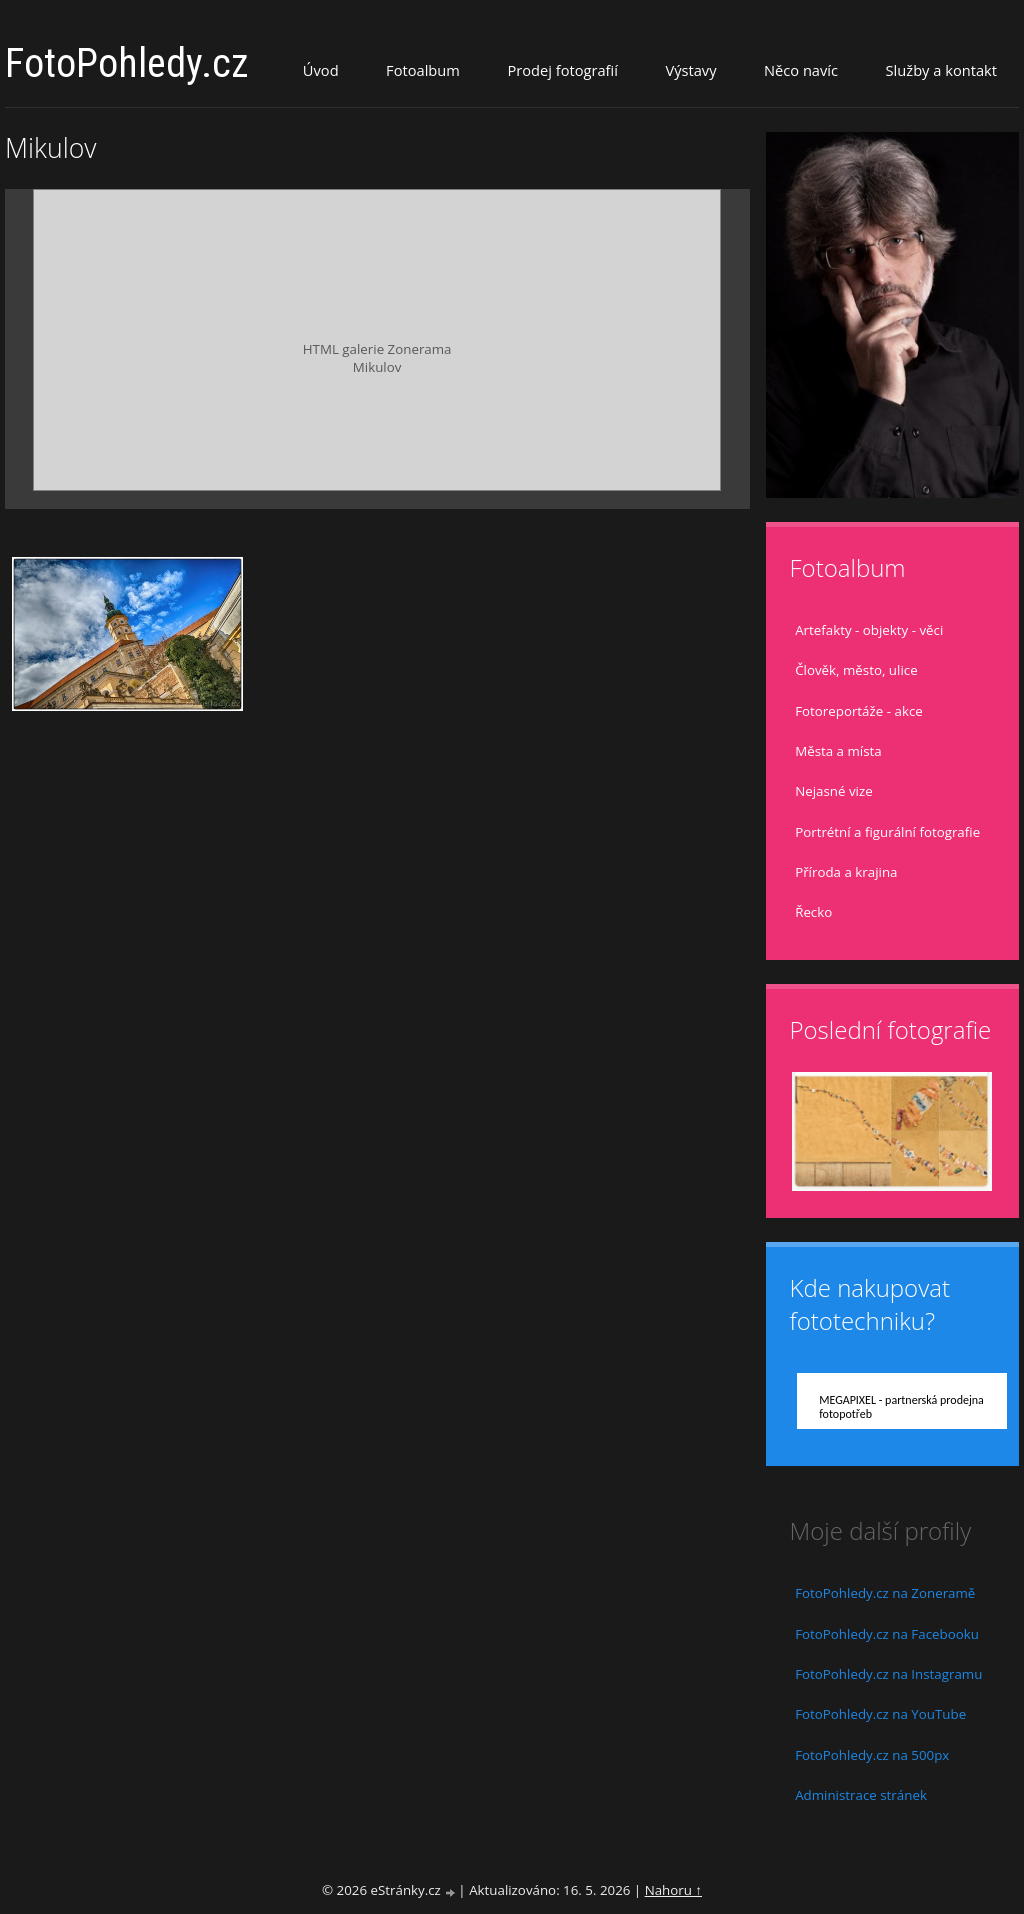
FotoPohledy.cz (127, 63)
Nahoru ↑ (673, 1890)
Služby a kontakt (941, 70)
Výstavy (690, 70)
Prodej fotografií (562, 70)
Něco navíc (801, 70)
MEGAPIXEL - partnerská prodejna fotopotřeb (901, 1407)
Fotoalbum (423, 70)
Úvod (321, 70)
